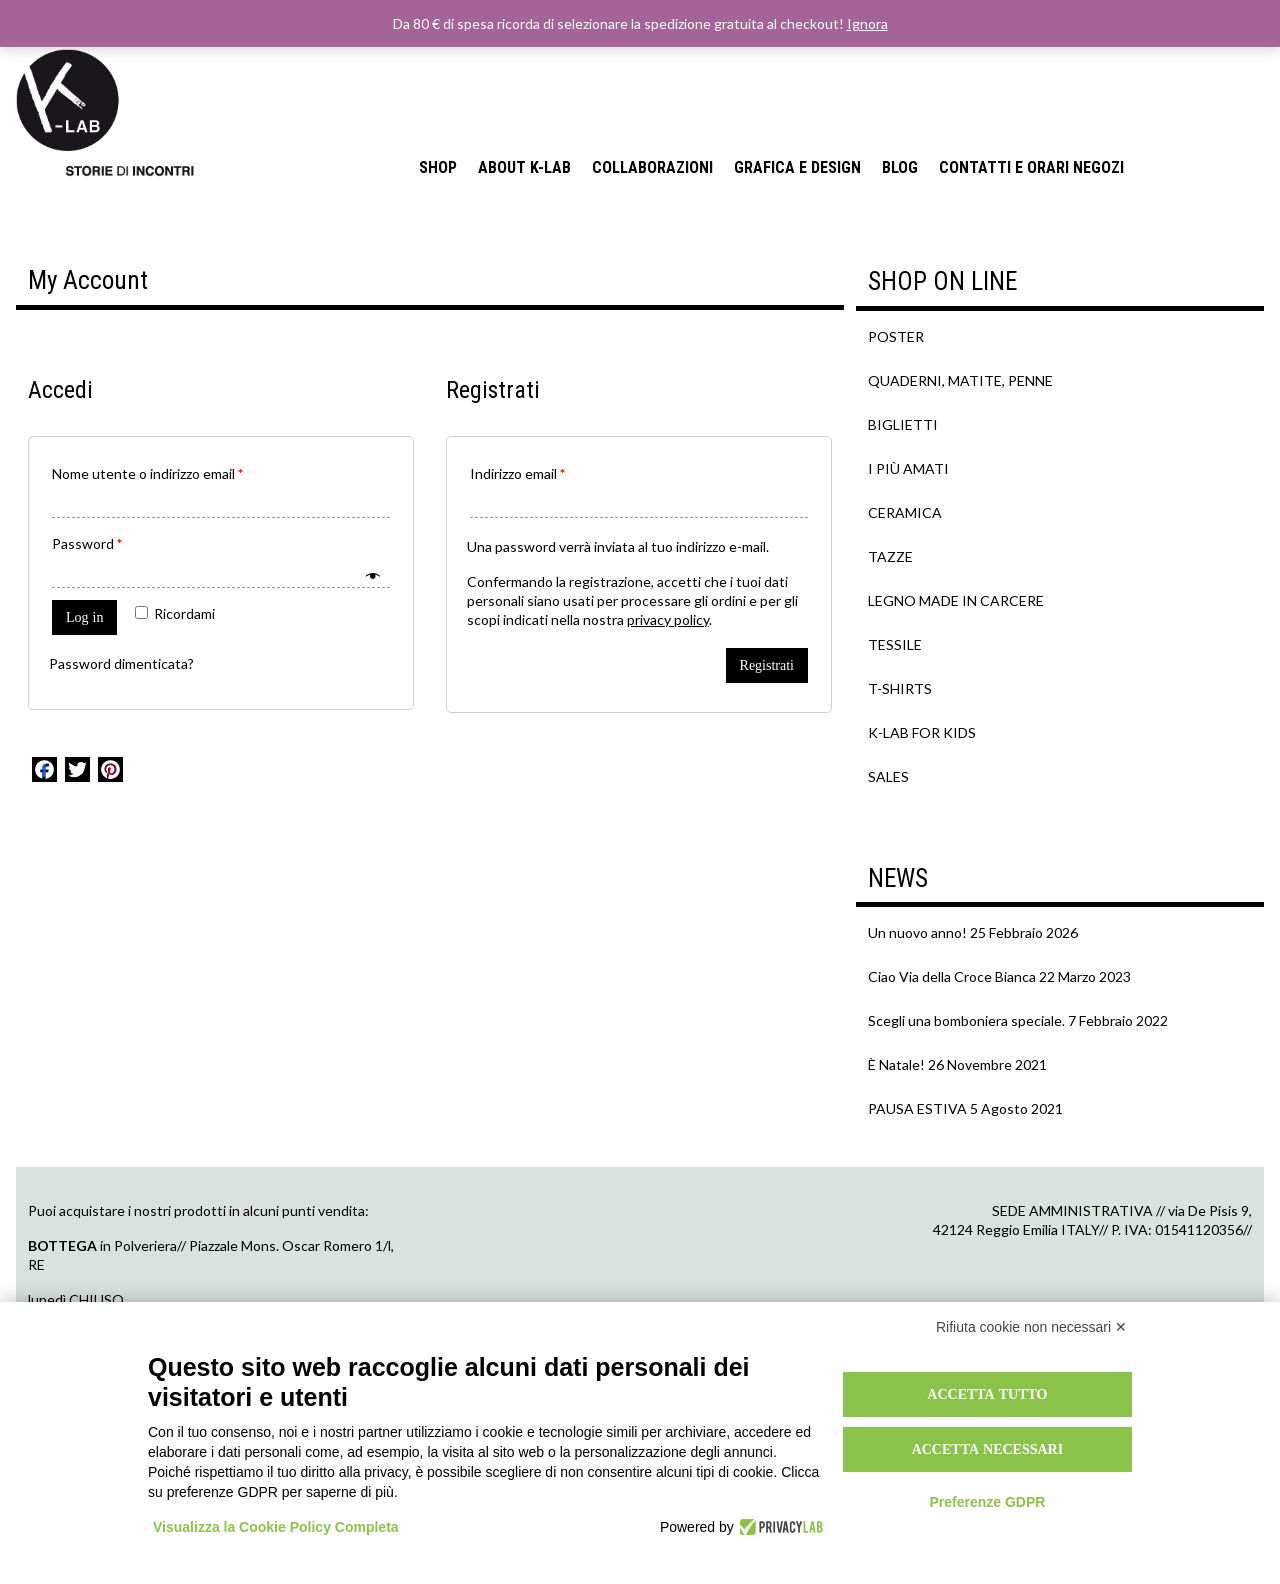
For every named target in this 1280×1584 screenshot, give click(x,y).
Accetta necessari (988, 1449)
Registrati (767, 665)
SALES (888, 776)
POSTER (896, 336)
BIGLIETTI (903, 424)
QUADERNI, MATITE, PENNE (960, 380)
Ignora (867, 23)
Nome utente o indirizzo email (147, 473)
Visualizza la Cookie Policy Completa (276, 1527)
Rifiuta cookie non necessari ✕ (1031, 1327)
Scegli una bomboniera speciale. (966, 1020)
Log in (84, 617)
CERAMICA (905, 512)
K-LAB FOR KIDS (922, 732)
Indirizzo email (517, 473)
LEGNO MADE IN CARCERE (956, 600)
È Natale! (896, 1064)
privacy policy (668, 619)
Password (87, 543)
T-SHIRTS (900, 688)
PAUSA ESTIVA (917, 1108)
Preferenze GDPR (987, 1502)
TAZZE (890, 556)
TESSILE (895, 644)
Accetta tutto (987, 1394)
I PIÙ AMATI (908, 468)
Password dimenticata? (121, 663)
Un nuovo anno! (917, 932)
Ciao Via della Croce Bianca (952, 976)
